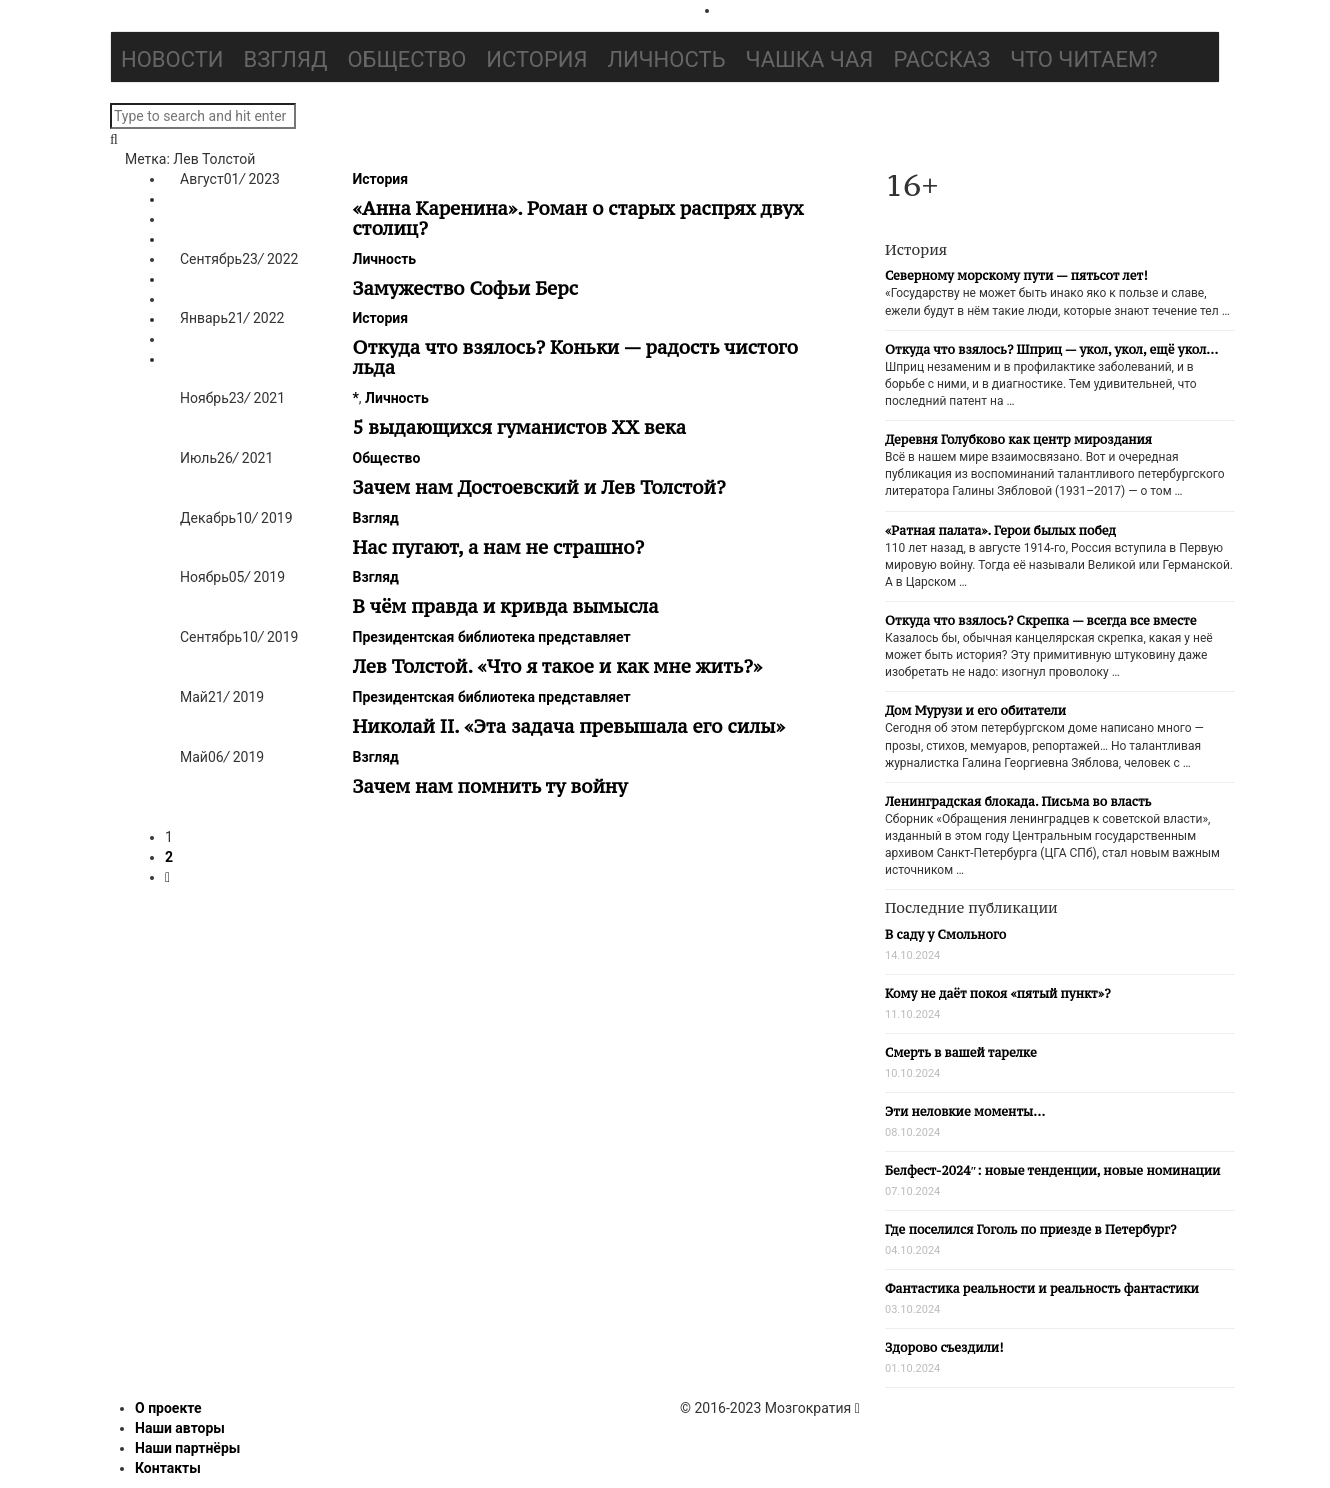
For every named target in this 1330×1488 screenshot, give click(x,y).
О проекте (168, 1408)
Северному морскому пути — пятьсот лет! (1016, 275)
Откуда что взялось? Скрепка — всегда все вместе (1040, 620)
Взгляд (286, 59)
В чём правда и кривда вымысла (506, 606)
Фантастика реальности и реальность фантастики (1042, 1288)
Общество (406, 59)
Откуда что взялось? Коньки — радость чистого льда (576, 357)
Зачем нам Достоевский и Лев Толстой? (539, 487)
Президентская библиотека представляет (492, 637)
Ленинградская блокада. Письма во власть (1018, 801)
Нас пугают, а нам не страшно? (499, 547)
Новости (172, 59)
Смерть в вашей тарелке (961, 1052)
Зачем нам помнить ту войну (490, 786)
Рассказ (941, 59)
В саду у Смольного (945, 934)
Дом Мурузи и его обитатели (975, 710)
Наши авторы (180, 1428)
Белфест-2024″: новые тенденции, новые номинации (1052, 1170)
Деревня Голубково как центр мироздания (1018, 439)
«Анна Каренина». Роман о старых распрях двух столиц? (578, 218)
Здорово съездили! (944, 1347)
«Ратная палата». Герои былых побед (1000, 530)
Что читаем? (1083, 59)
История (536, 59)
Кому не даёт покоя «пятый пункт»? (998, 993)
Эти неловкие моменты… (965, 1111)
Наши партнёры (187, 1448)
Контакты (168, 1468)
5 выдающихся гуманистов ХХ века (520, 427)
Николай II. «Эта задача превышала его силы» (569, 726)
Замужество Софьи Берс (466, 288)
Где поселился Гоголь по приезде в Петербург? (1030, 1229)
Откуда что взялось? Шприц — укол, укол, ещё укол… (1051, 349)
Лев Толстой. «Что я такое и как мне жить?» (558, 666)
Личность (667, 59)
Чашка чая (810, 59)
